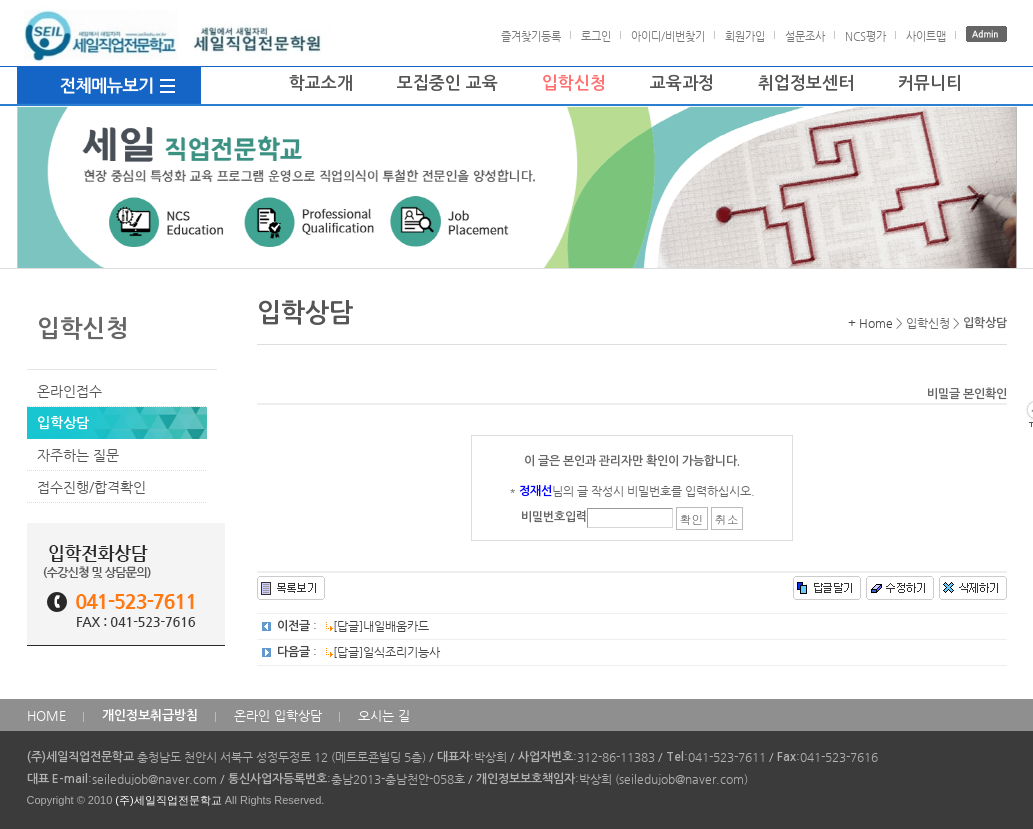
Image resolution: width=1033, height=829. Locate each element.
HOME (46, 715)
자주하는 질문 (78, 455)
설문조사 (805, 36)
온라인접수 (69, 391)
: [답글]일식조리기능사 (358, 652)
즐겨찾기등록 (531, 36)
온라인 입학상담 (278, 715)
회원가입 (745, 36)
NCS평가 (865, 36)
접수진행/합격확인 (91, 487)
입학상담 (63, 423)
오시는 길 (384, 715)
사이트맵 (926, 36)
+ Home (870, 323)
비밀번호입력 (554, 517)
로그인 (596, 36)
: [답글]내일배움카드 (353, 626)
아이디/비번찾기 (668, 36)
